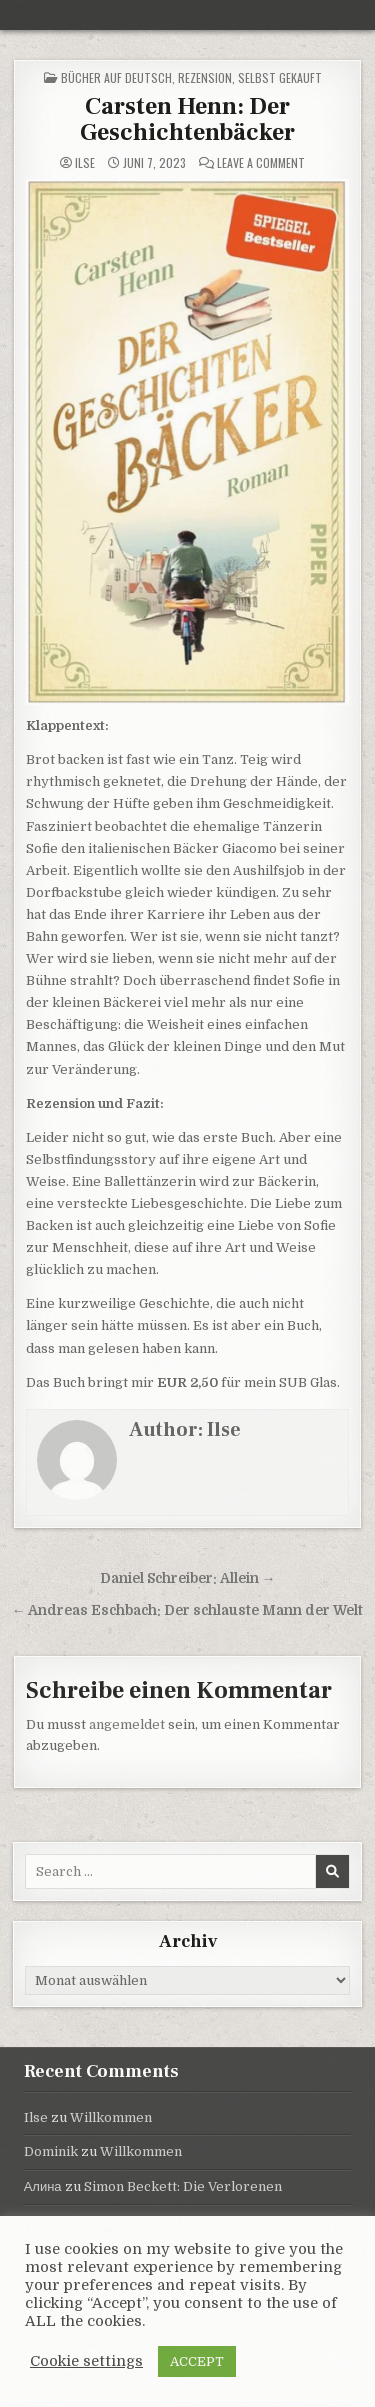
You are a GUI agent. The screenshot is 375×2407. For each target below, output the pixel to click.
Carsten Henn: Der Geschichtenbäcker (187, 119)
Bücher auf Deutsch (116, 77)
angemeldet (127, 1724)
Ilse (85, 163)
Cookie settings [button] (86, 2361)
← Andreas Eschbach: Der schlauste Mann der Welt (188, 1610)
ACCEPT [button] (197, 2361)
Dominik (51, 2151)
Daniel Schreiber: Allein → (188, 1578)
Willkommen (111, 2117)
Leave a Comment (261, 163)
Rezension (205, 77)
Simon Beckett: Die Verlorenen (183, 2186)
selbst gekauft (280, 77)
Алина (43, 2186)
